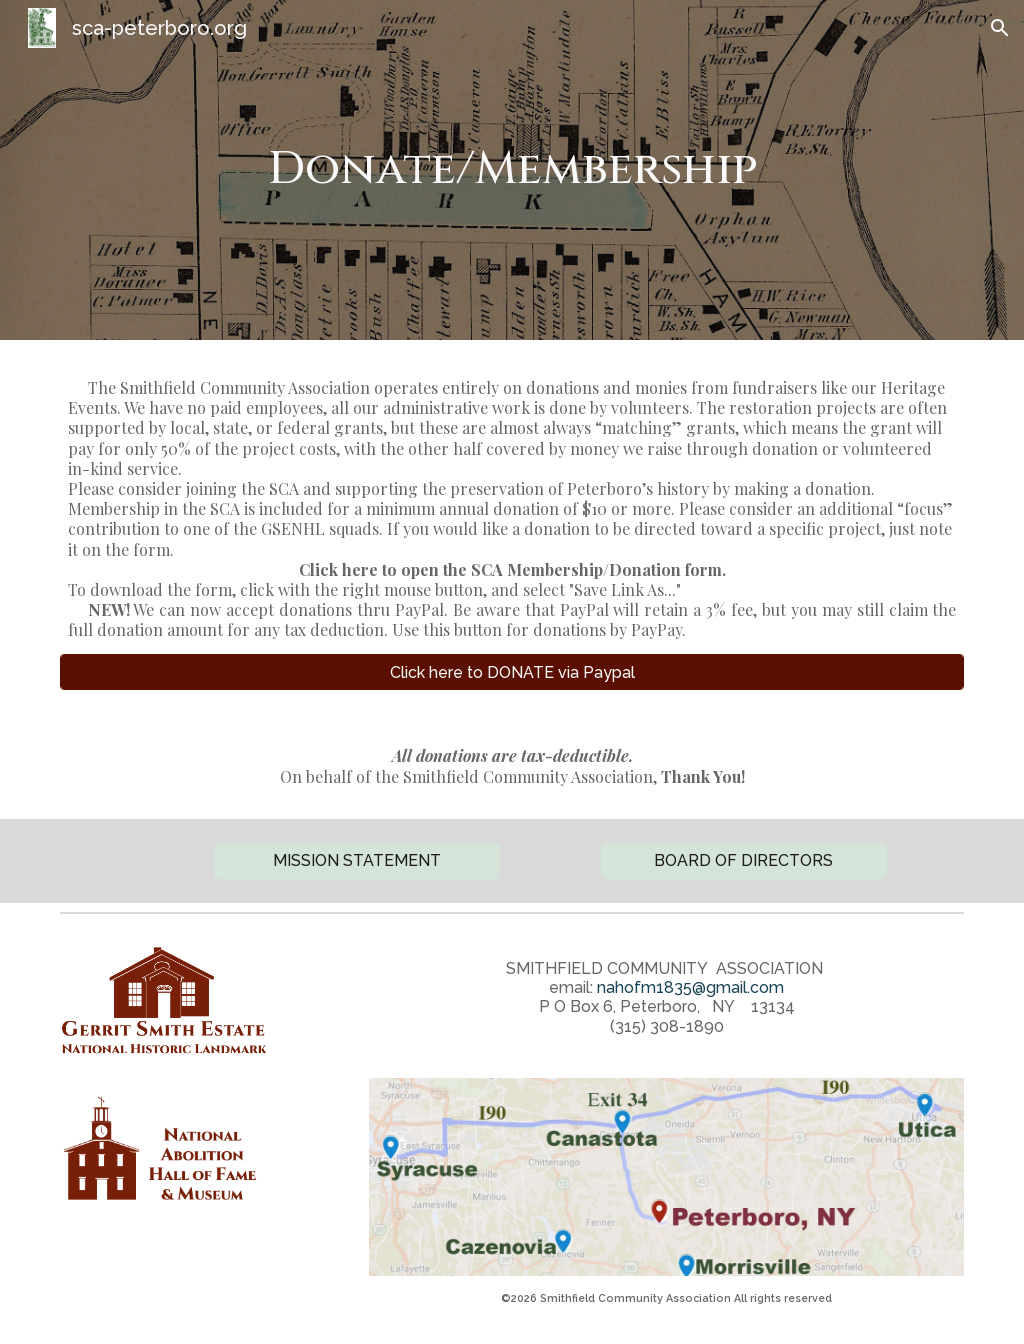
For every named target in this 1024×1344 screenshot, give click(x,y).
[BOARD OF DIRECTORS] (744, 860)
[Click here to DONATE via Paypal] (512, 672)
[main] (512, 170)
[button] (1000, 28)
